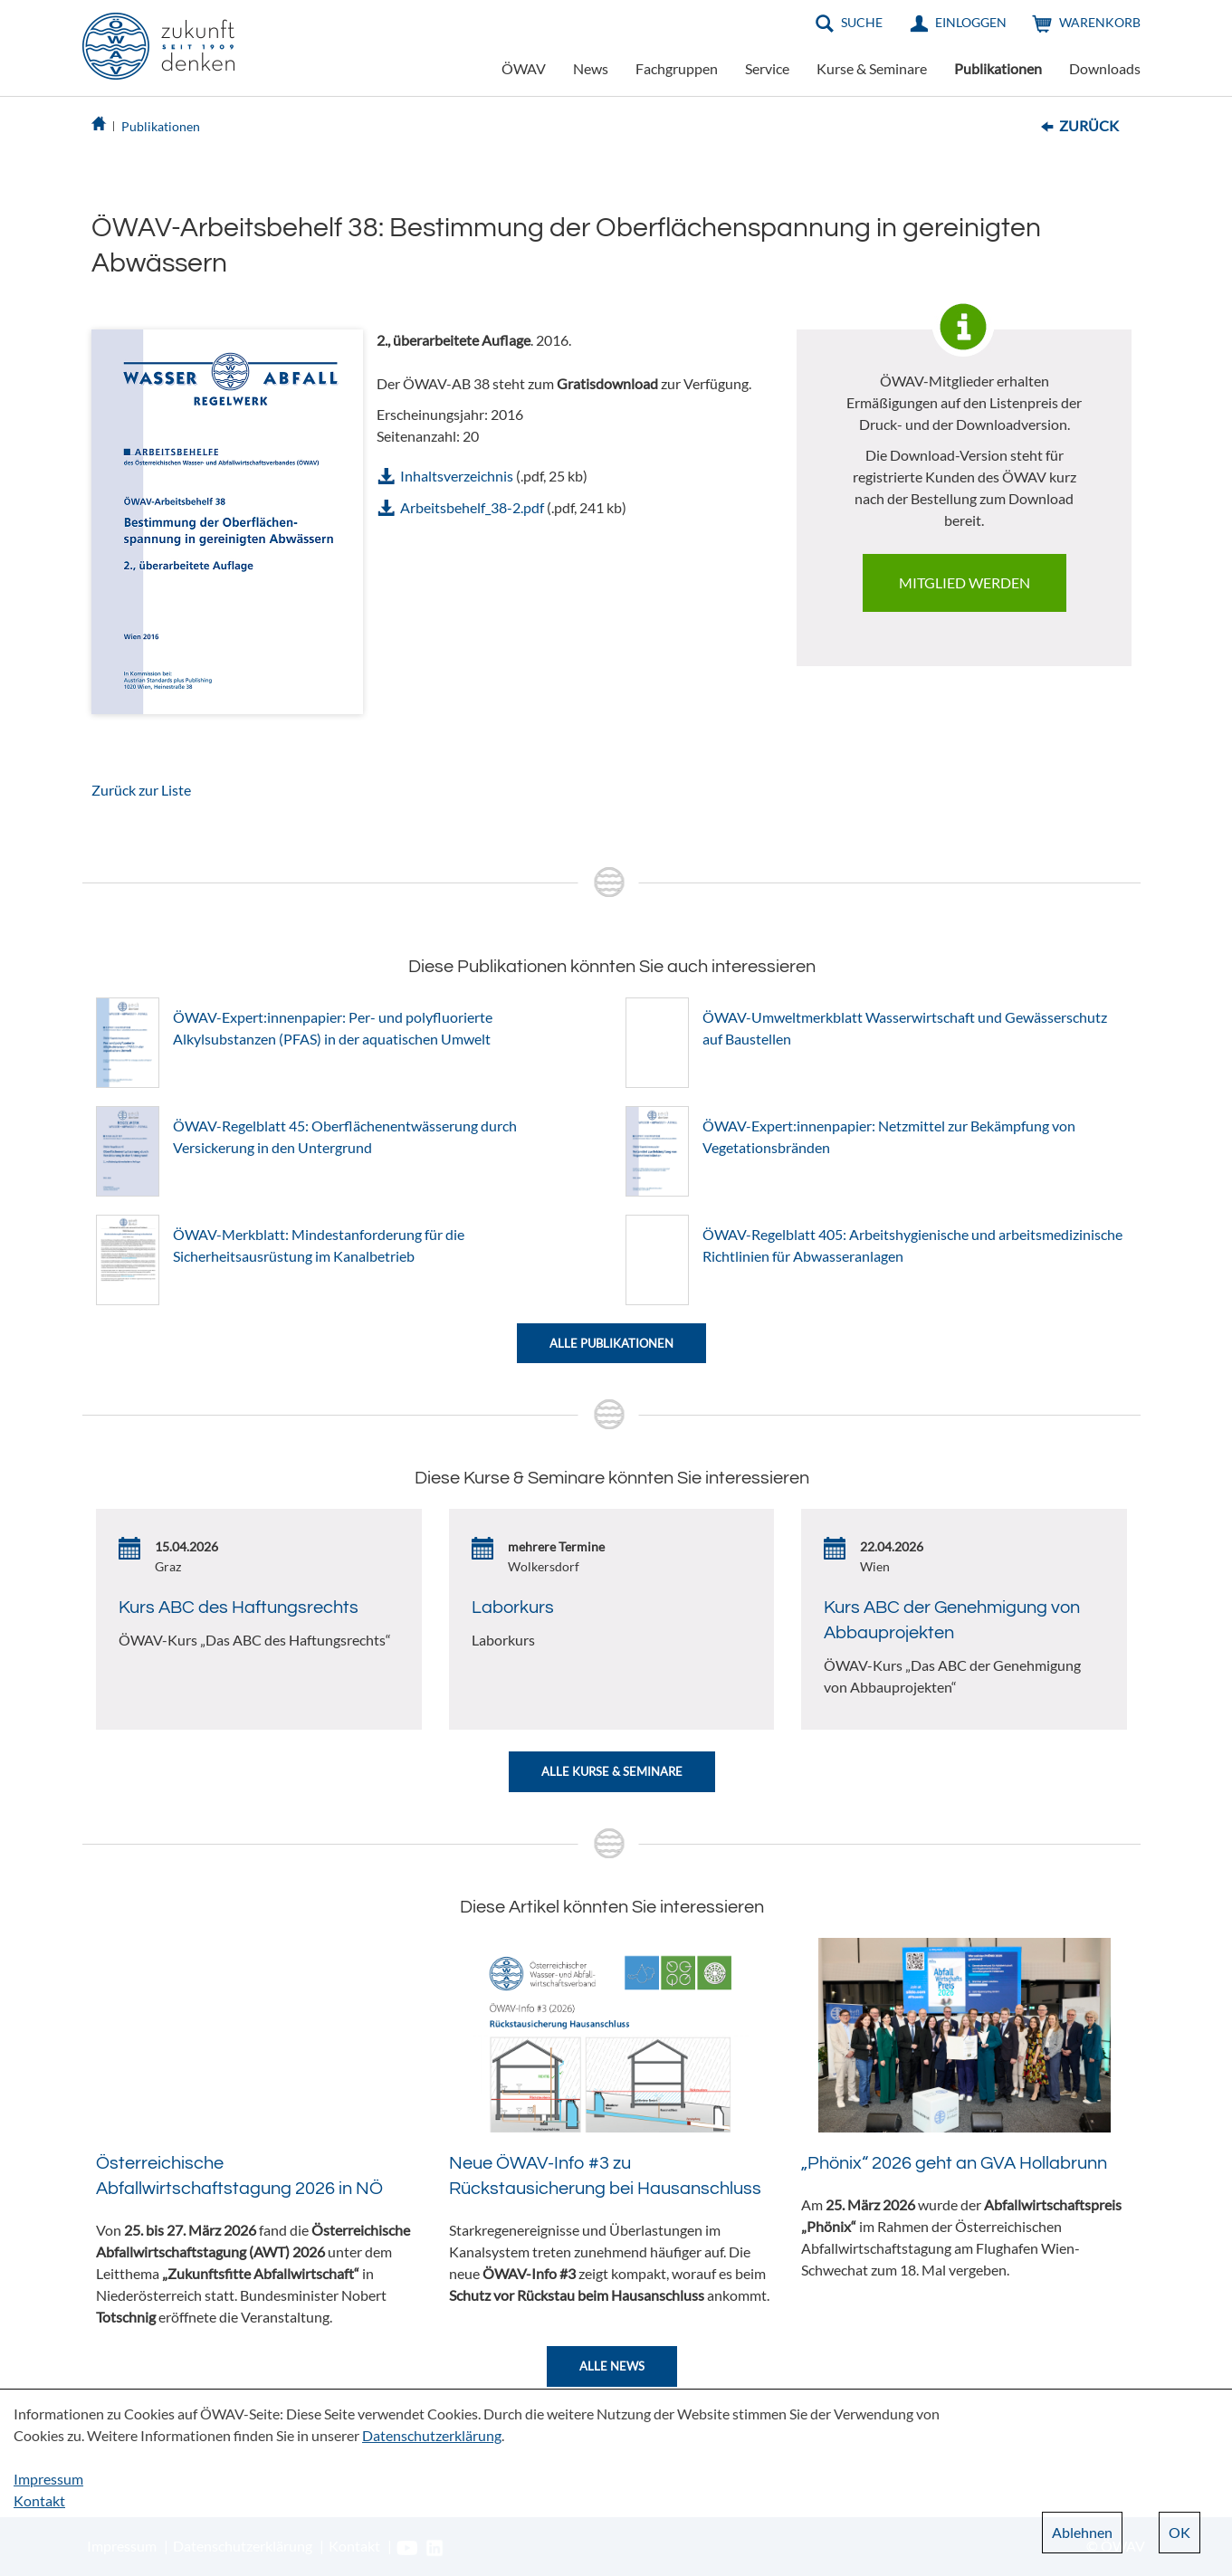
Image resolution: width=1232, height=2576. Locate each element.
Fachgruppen (676, 68)
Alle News (612, 2366)
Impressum (48, 2478)
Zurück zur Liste (141, 789)
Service (767, 68)
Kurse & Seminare (872, 68)
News (590, 68)
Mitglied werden (964, 582)
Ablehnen (1082, 2532)
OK (1179, 2532)
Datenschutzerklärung (431, 2435)
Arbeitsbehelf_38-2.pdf (472, 507)
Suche (862, 22)
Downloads (1105, 68)
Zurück (1089, 125)
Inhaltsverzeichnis (456, 475)
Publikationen (998, 68)
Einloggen (971, 22)
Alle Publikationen (611, 1343)
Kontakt (39, 2500)
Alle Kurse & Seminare (612, 1771)
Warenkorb (1100, 22)
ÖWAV (523, 68)
